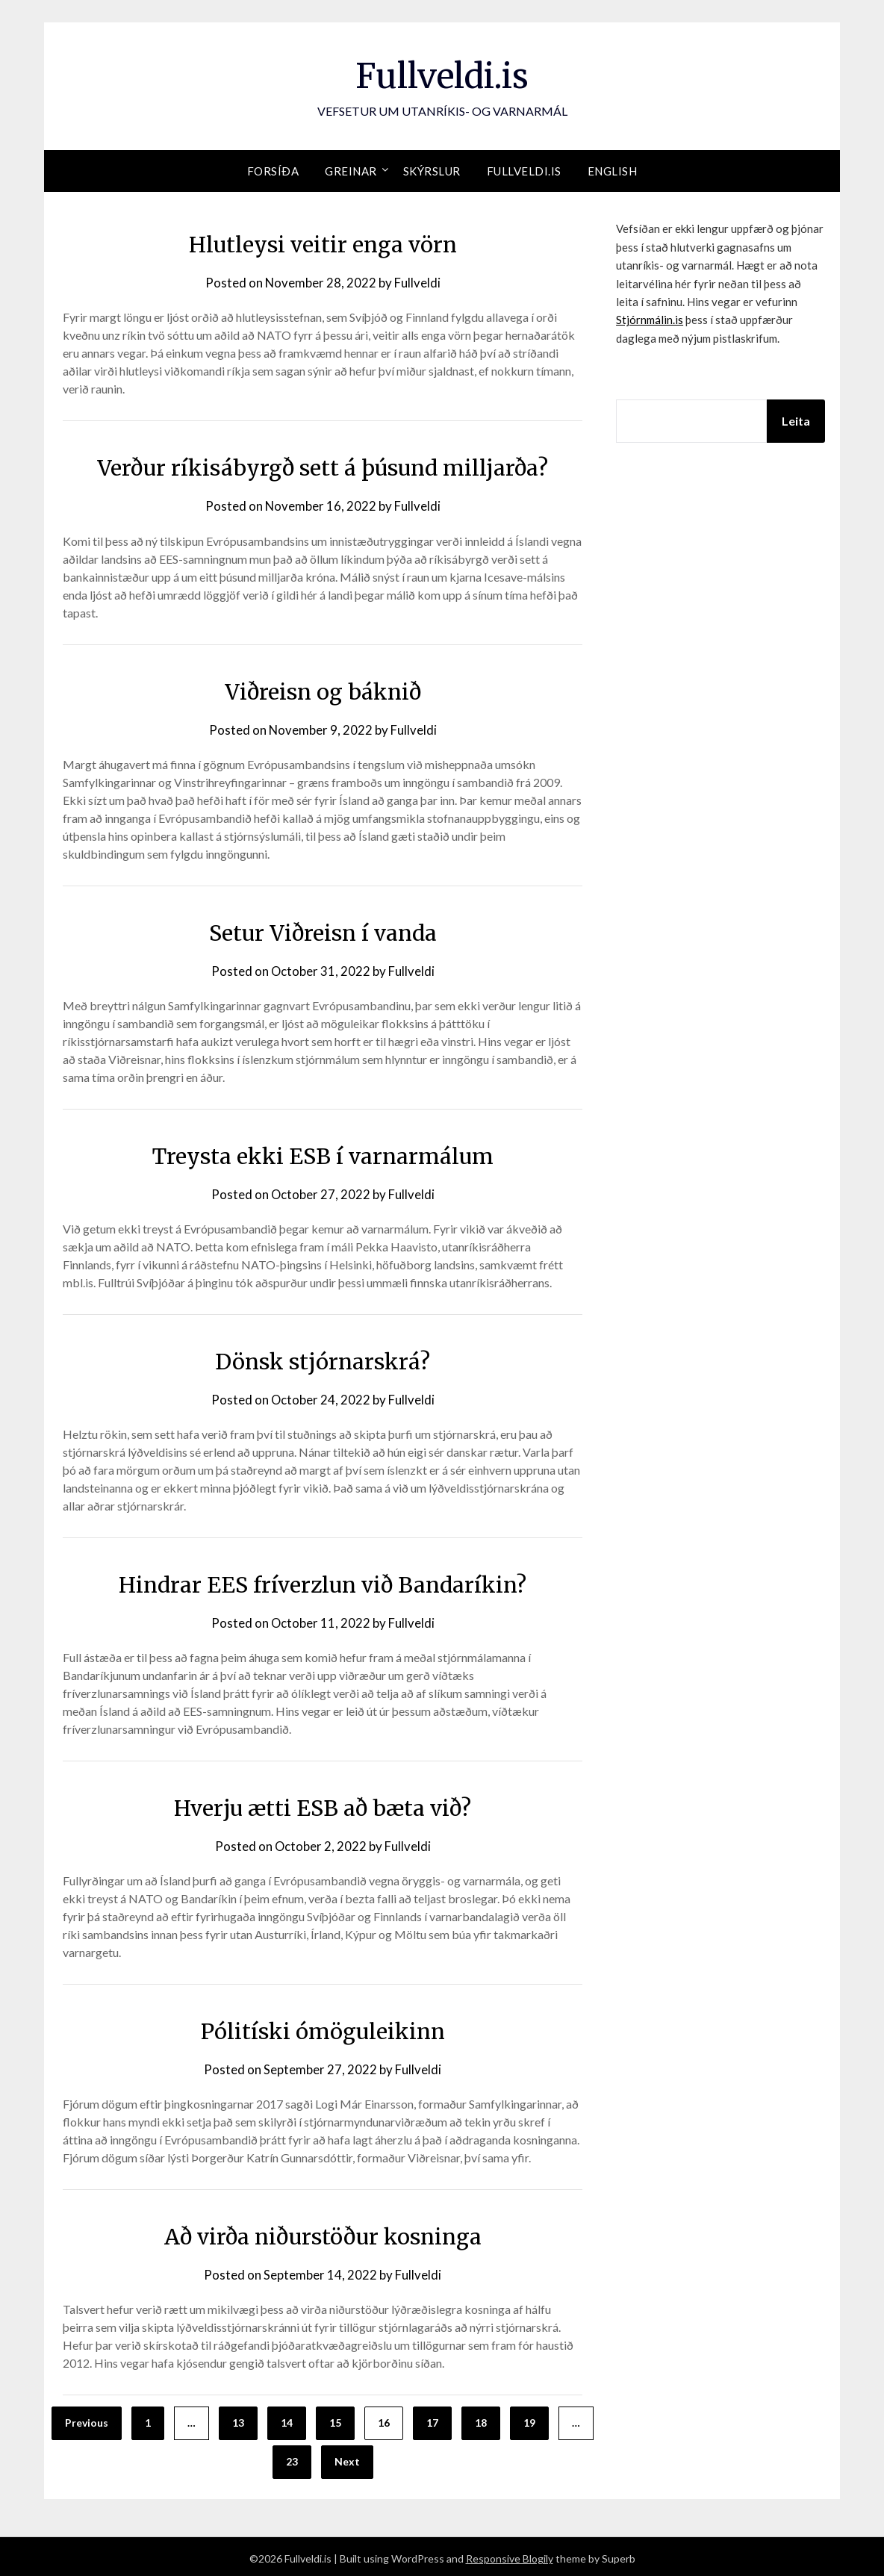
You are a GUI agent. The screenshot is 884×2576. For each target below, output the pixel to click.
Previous (86, 2419)
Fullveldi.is (442, 75)
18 (481, 2419)
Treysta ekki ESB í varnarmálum (322, 1154)
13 (238, 2419)
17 (432, 2419)
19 (529, 2419)
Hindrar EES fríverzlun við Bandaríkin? (322, 1582)
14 (287, 2419)
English (613, 171)
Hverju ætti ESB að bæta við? (322, 1805)
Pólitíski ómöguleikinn (322, 2028)
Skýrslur (432, 171)
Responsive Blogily (509, 2554)
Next (347, 2457)
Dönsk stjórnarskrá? (322, 1359)
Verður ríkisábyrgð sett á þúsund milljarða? (322, 467)
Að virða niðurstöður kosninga (323, 2233)
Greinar (351, 171)
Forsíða (273, 171)
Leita (796, 421)
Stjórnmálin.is (649, 319)
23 (292, 2457)
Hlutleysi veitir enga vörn (322, 244)
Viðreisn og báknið (323, 690)
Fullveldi (418, 282)
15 (335, 2419)
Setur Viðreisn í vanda (323, 931)
